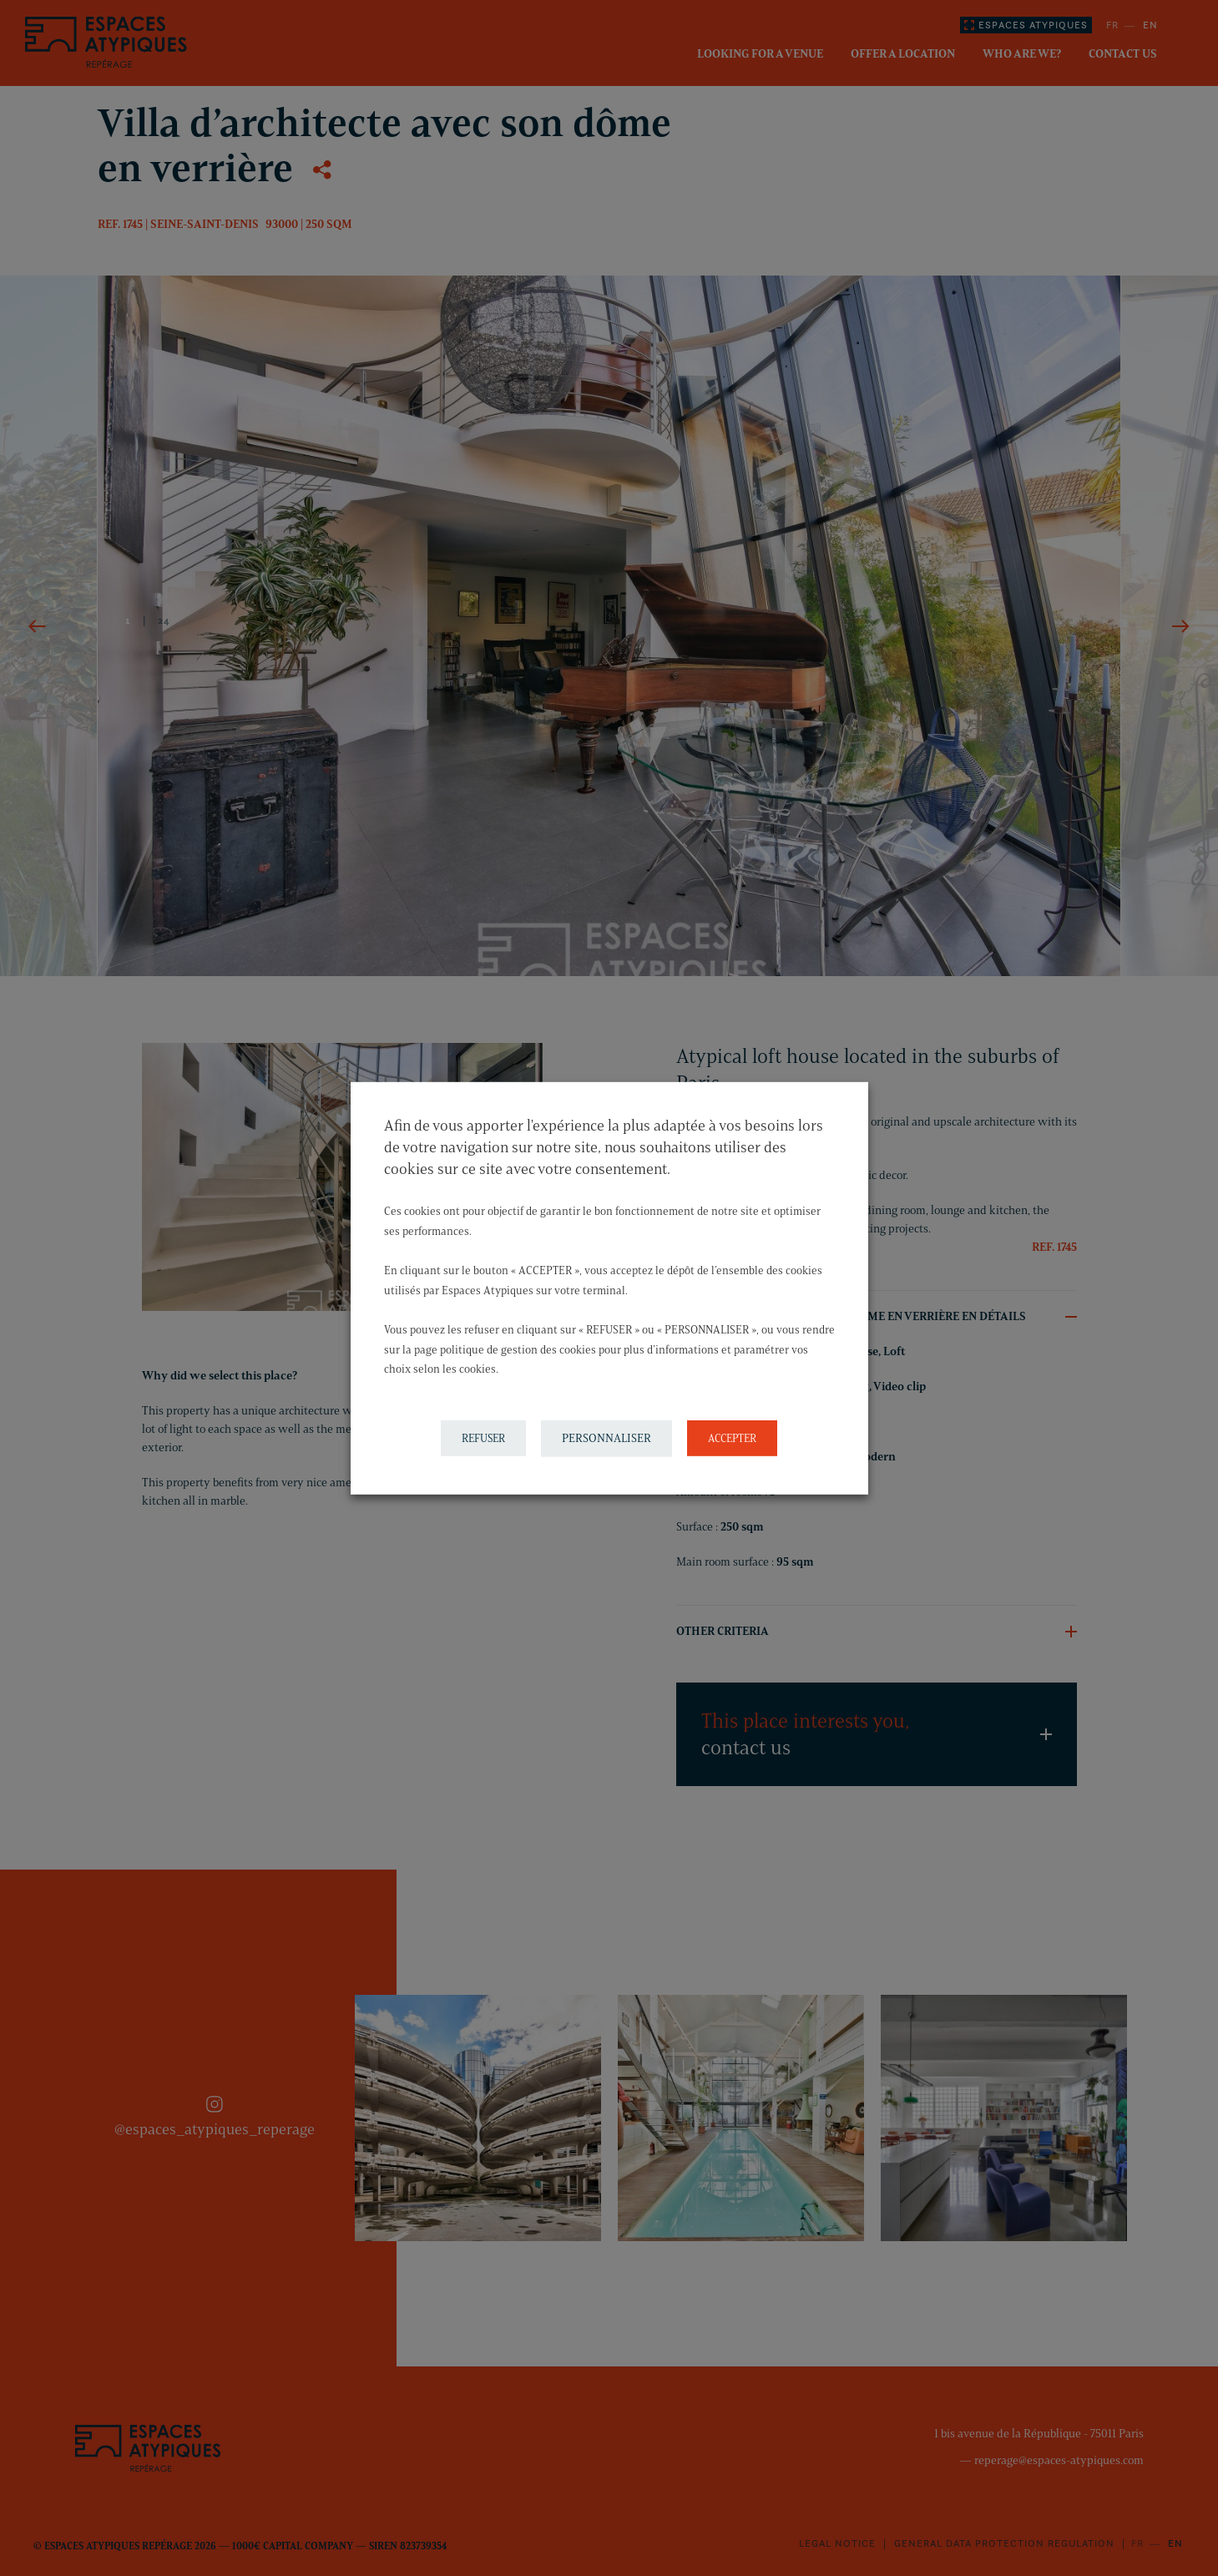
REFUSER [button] (483, 1438)
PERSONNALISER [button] (606, 1438)
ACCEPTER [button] (732, 1438)
